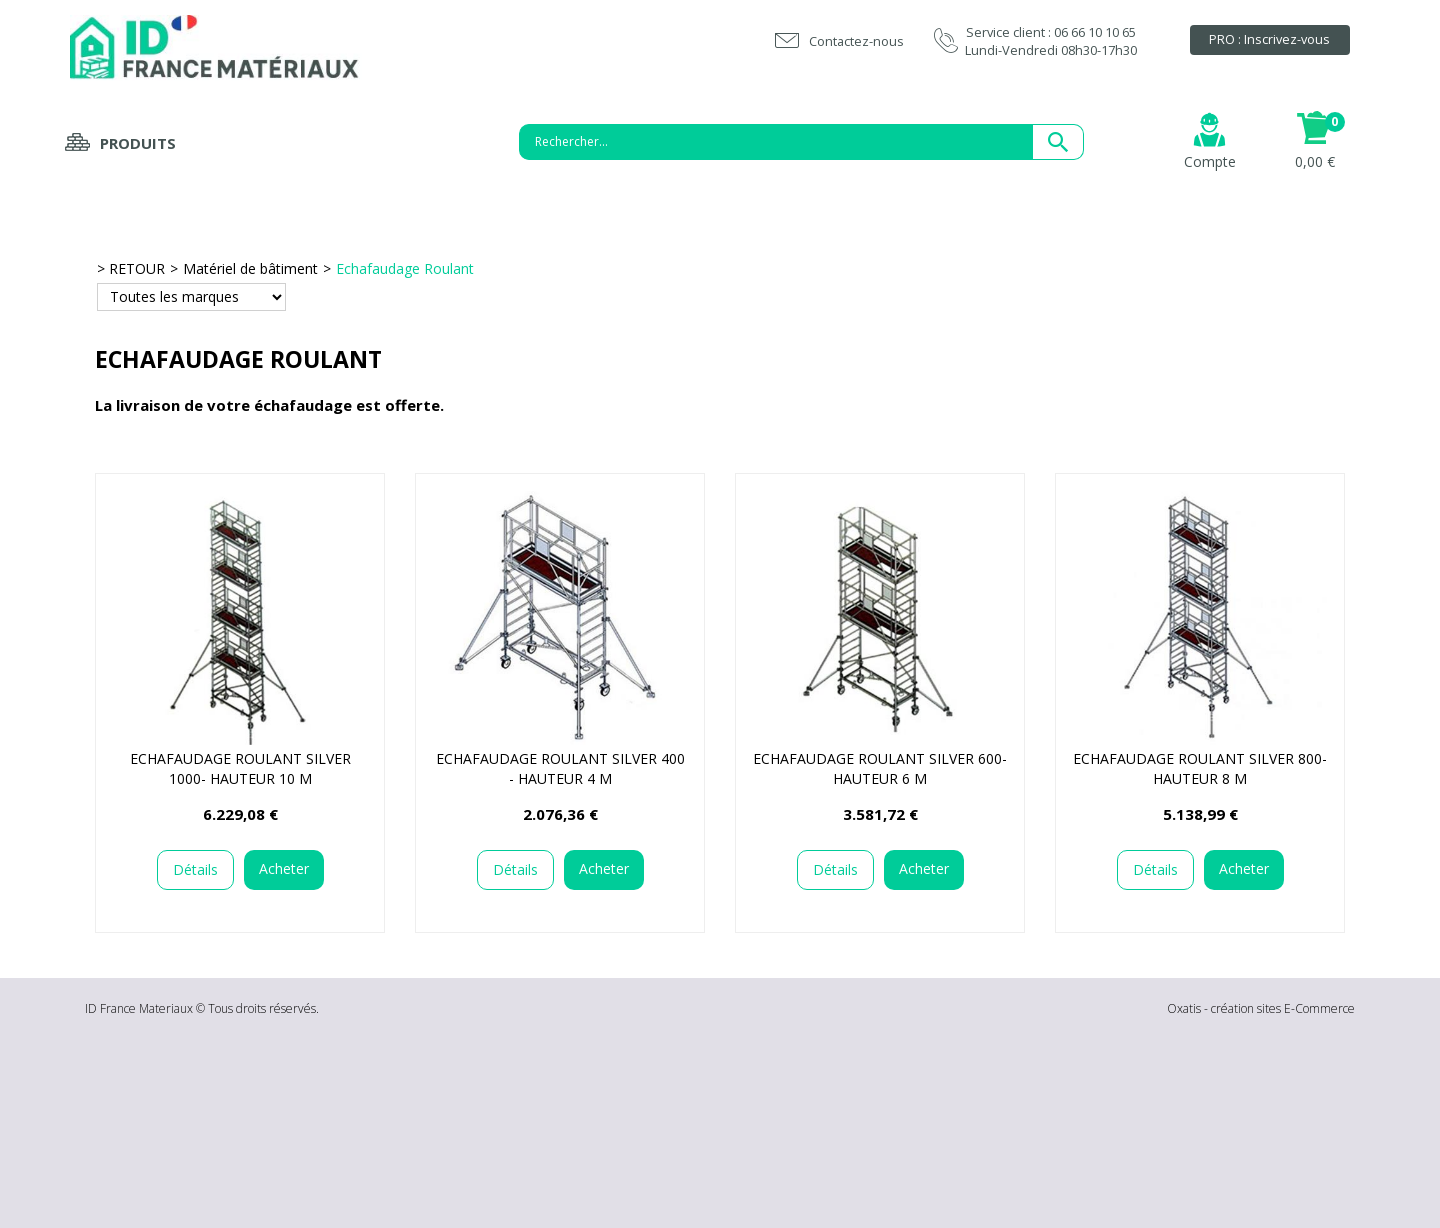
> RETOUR (131, 268)
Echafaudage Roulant (405, 268)
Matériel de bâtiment (250, 268)
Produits (138, 143)
